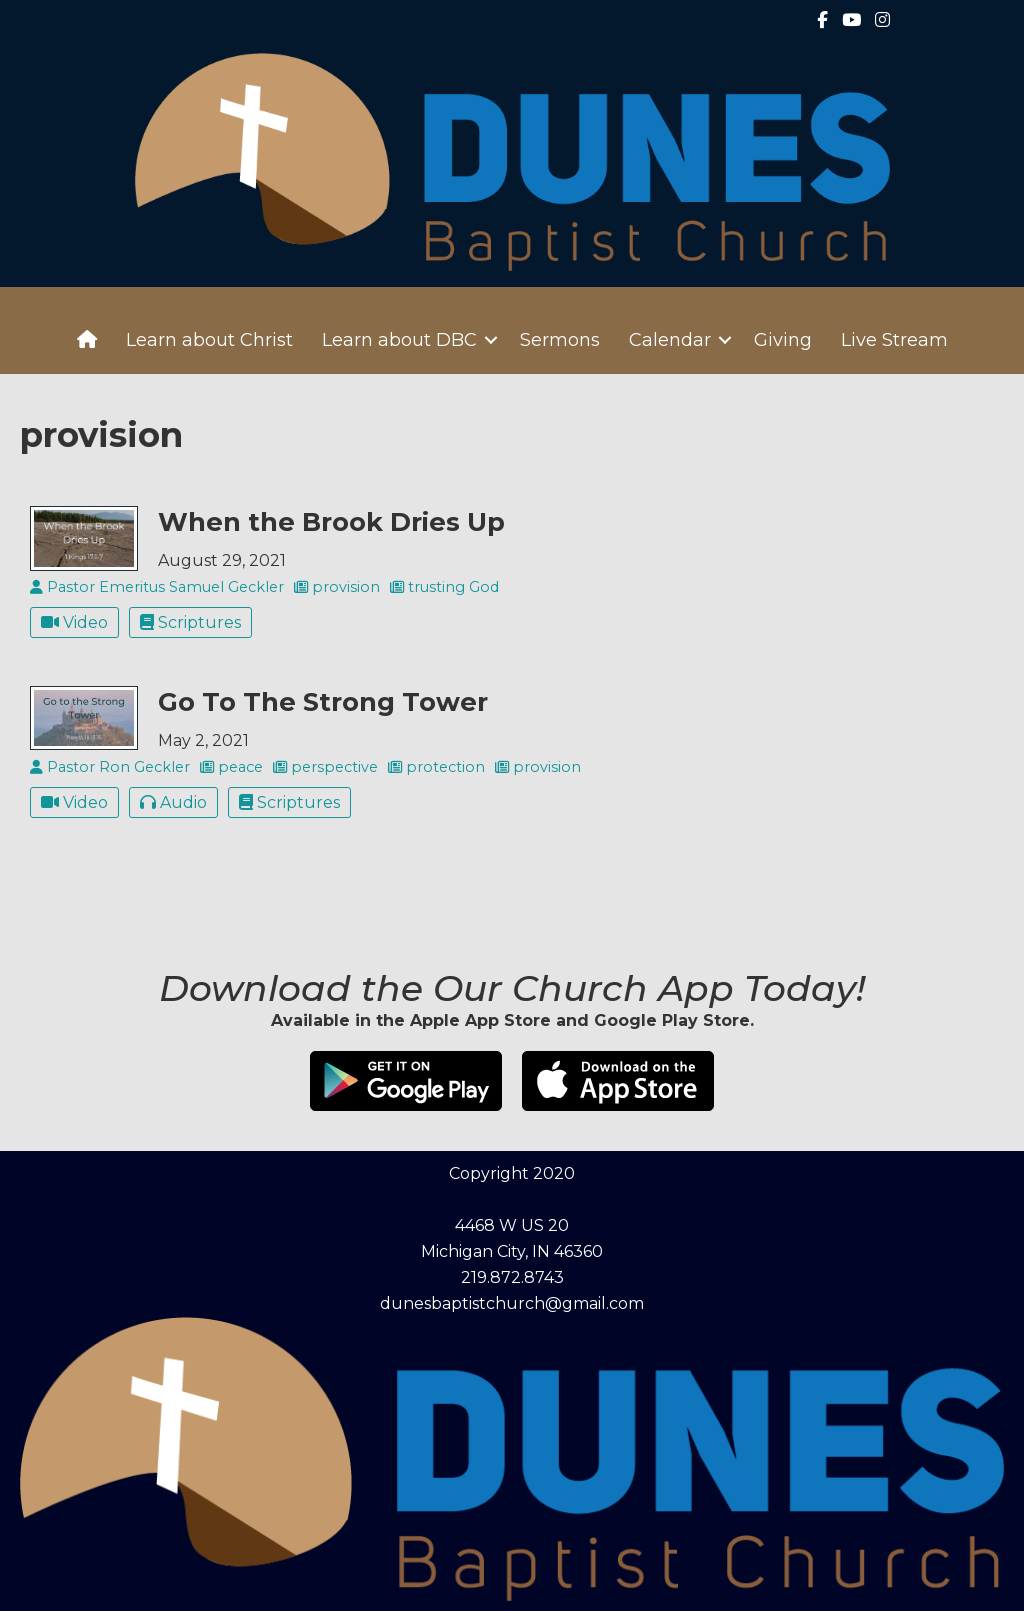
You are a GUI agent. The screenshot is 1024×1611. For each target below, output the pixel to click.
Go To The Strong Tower (323, 701)
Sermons (560, 340)
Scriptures (190, 622)
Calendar (670, 340)
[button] (491, 340)
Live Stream (894, 340)
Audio (173, 802)
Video (74, 622)
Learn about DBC (399, 340)
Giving (783, 340)
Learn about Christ (209, 340)
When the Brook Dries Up (331, 521)
